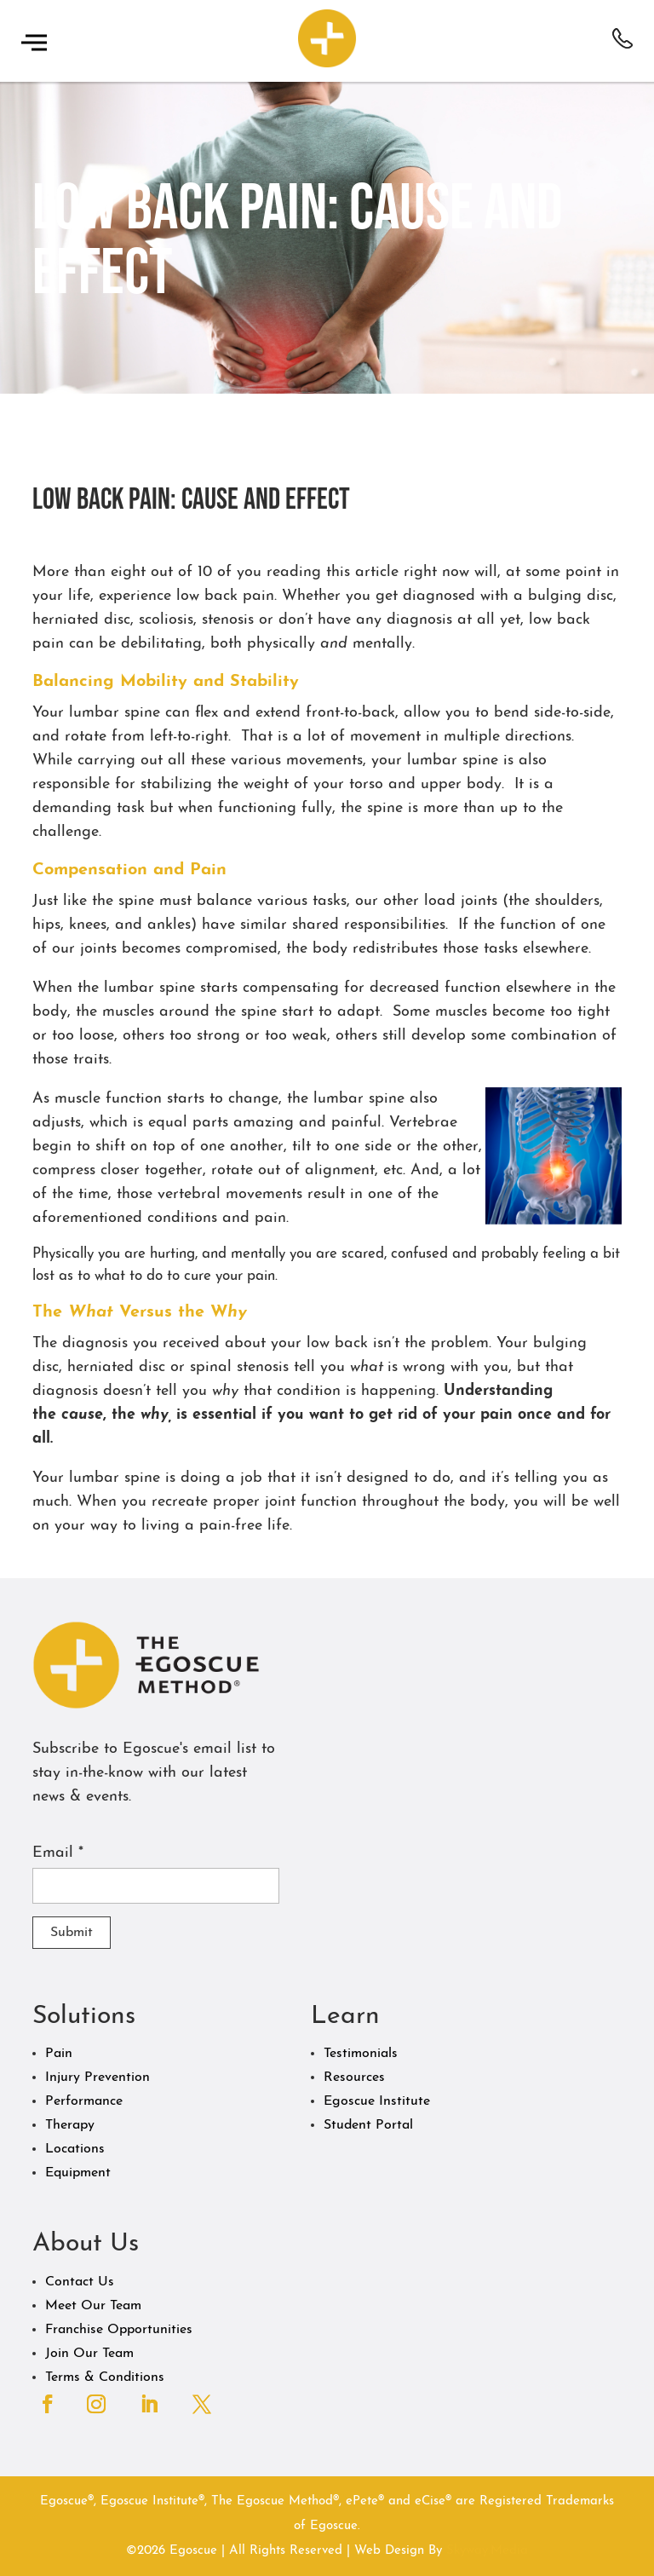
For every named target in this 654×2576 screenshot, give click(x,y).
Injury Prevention (97, 2077)
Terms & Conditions (104, 2377)
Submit (71, 1932)
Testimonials (361, 2053)
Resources (354, 2077)
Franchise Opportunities (118, 2330)
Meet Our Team (93, 2306)
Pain (58, 2053)
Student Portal (368, 2125)
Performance (84, 2101)
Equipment (78, 2173)
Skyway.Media (487, 2550)
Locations (75, 2149)
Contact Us (79, 2282)
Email (57, 1853)
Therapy (70, 2125)
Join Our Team (89, 2353)
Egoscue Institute (377, 2101)
